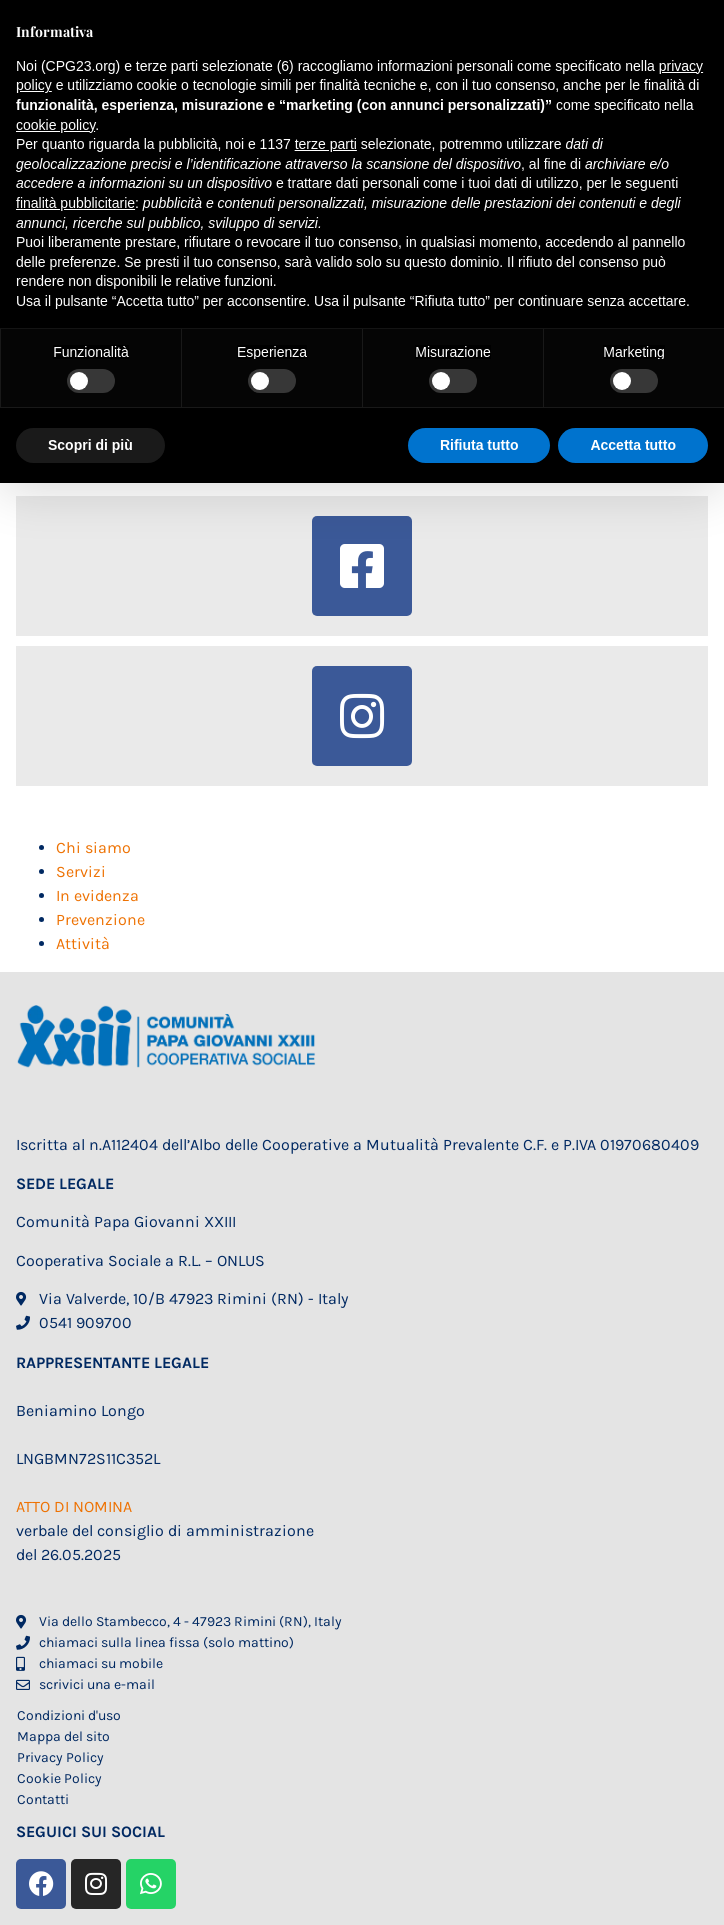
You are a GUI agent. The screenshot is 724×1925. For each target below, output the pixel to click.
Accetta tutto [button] (633, 445)
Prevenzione (100, 919)
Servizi (81, 871)
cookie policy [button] (55, 125)
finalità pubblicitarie (75, 203)
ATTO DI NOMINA (74, 1506)
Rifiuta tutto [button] (479, 445)
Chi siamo (93, 847)
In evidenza (97, 895)
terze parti (326, 144)
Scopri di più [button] (90, 445)
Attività (83, 943)
